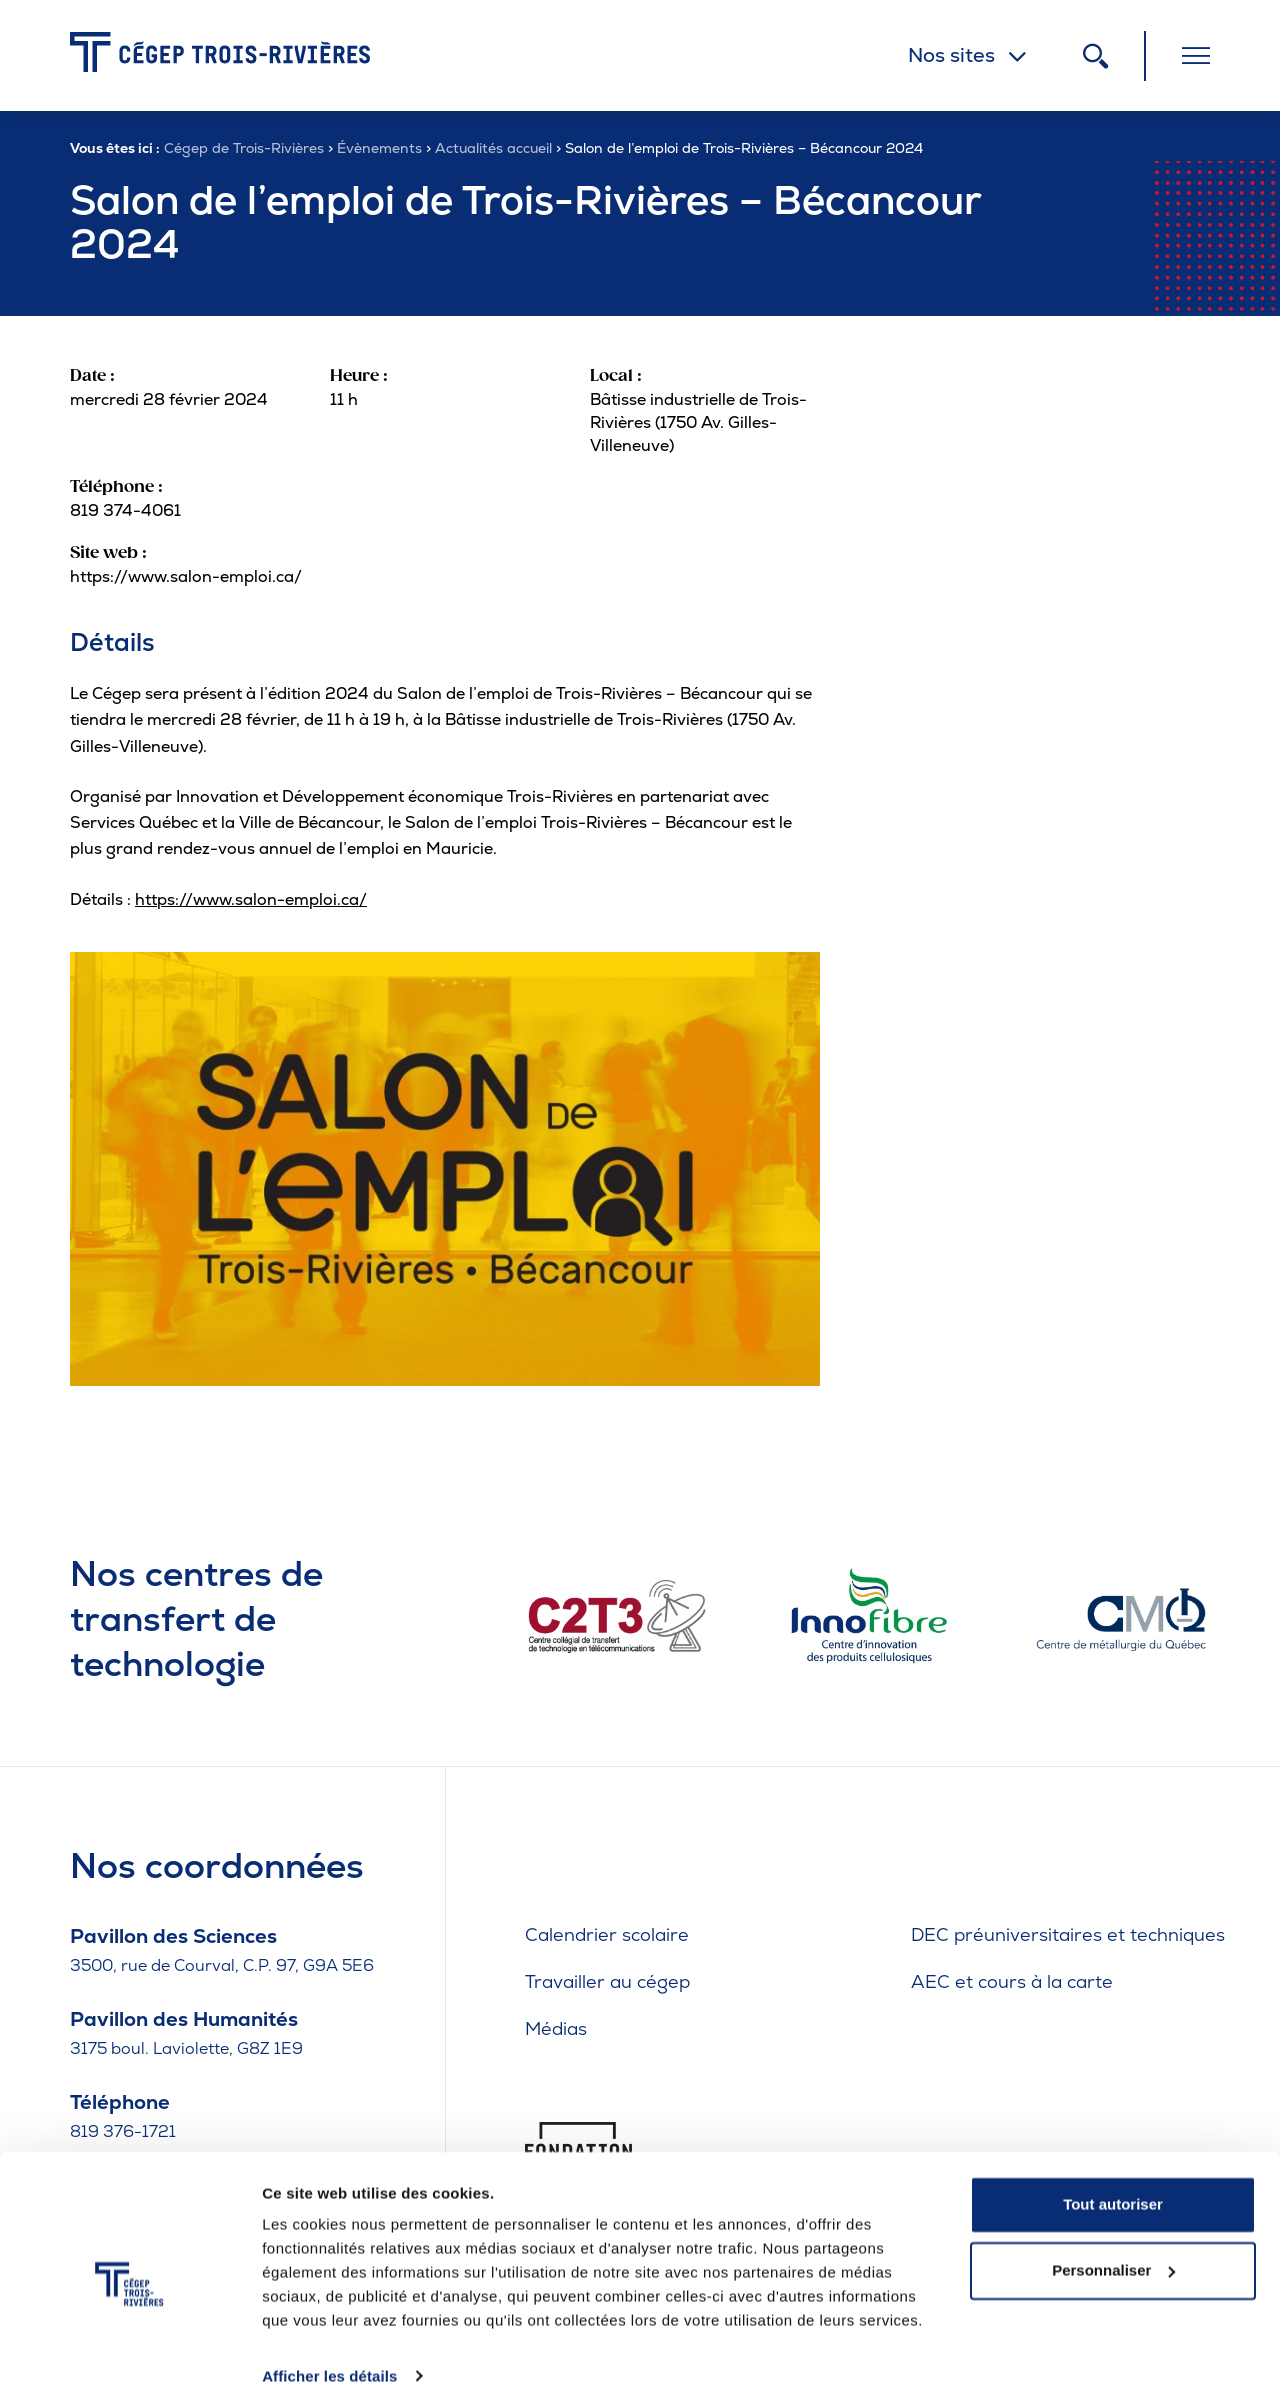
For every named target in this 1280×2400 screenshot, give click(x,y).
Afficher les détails (329, 2360)
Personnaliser (1113, 2254)
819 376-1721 (123, 2131)
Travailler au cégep (607, 1981)
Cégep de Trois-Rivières (244, 148)
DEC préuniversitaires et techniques (1068, 1934)
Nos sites (951, 55)
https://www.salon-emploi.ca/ (251, 899)
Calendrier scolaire (607, 1934)
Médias (556, 2028)
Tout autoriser (1113, 2189)
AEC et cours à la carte (1012, 1981)
